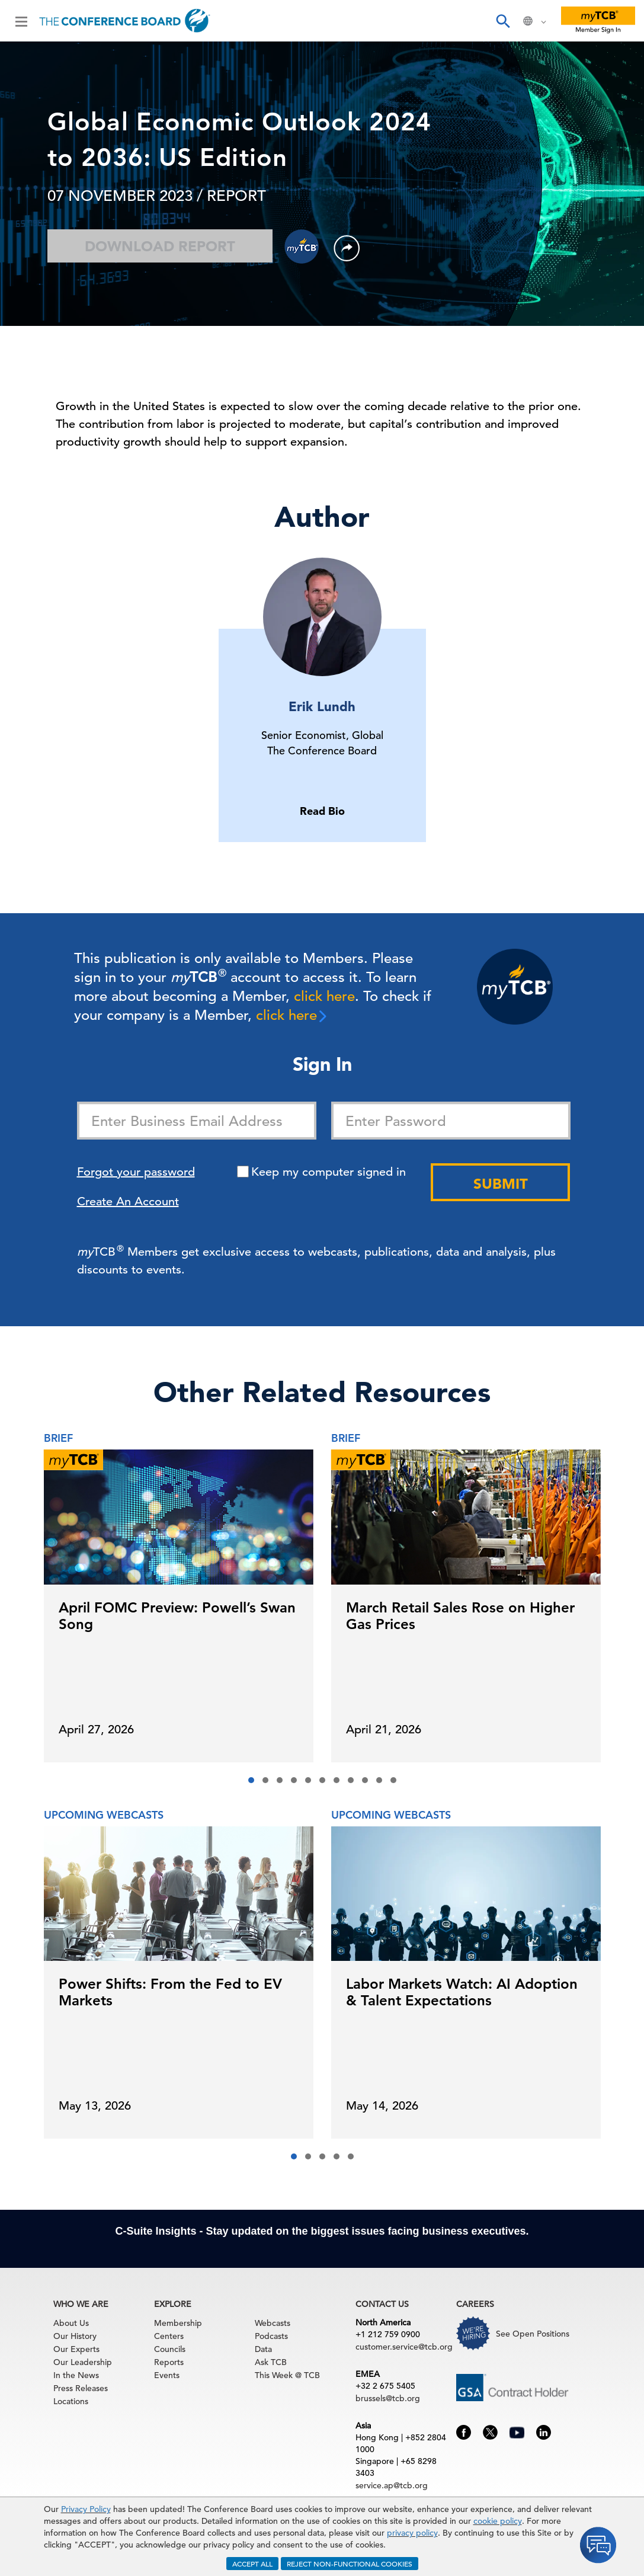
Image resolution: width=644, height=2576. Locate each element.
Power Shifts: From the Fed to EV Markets (170, 1992)
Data (263, 2349)
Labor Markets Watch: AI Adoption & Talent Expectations (462, 1992)
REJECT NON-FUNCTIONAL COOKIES (349, 2563)
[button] (251, 1780)
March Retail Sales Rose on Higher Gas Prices (460, 1616)
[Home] (124, 21)
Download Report (160, 246)
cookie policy (497, 2521)
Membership (178, 2323)
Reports (169, 2362)
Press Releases (80, 2388)
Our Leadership (82, 2362)
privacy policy (412, 2532)
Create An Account (128, 1201)
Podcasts (271, 2336)
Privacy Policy (86, 2509)
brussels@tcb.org (387, 2398)
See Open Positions (532, 2333)
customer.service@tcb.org (404, 2346)
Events (167, 2375)
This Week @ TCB (287, 2375)
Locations (70, 2401)
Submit (500, 1183)
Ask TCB (271, 2362)
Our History (75, 2336)
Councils (169, 2349)
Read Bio (322, 811)
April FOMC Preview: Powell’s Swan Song (177, 1616)
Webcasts (272, 2323)
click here (324, 996)
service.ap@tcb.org (391, 2485)
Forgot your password (136, 1171)
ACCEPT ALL (252, 2563)
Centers (169, 2336)
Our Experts (76, 2349)
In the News (76, 2375)
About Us (71, 2323)
